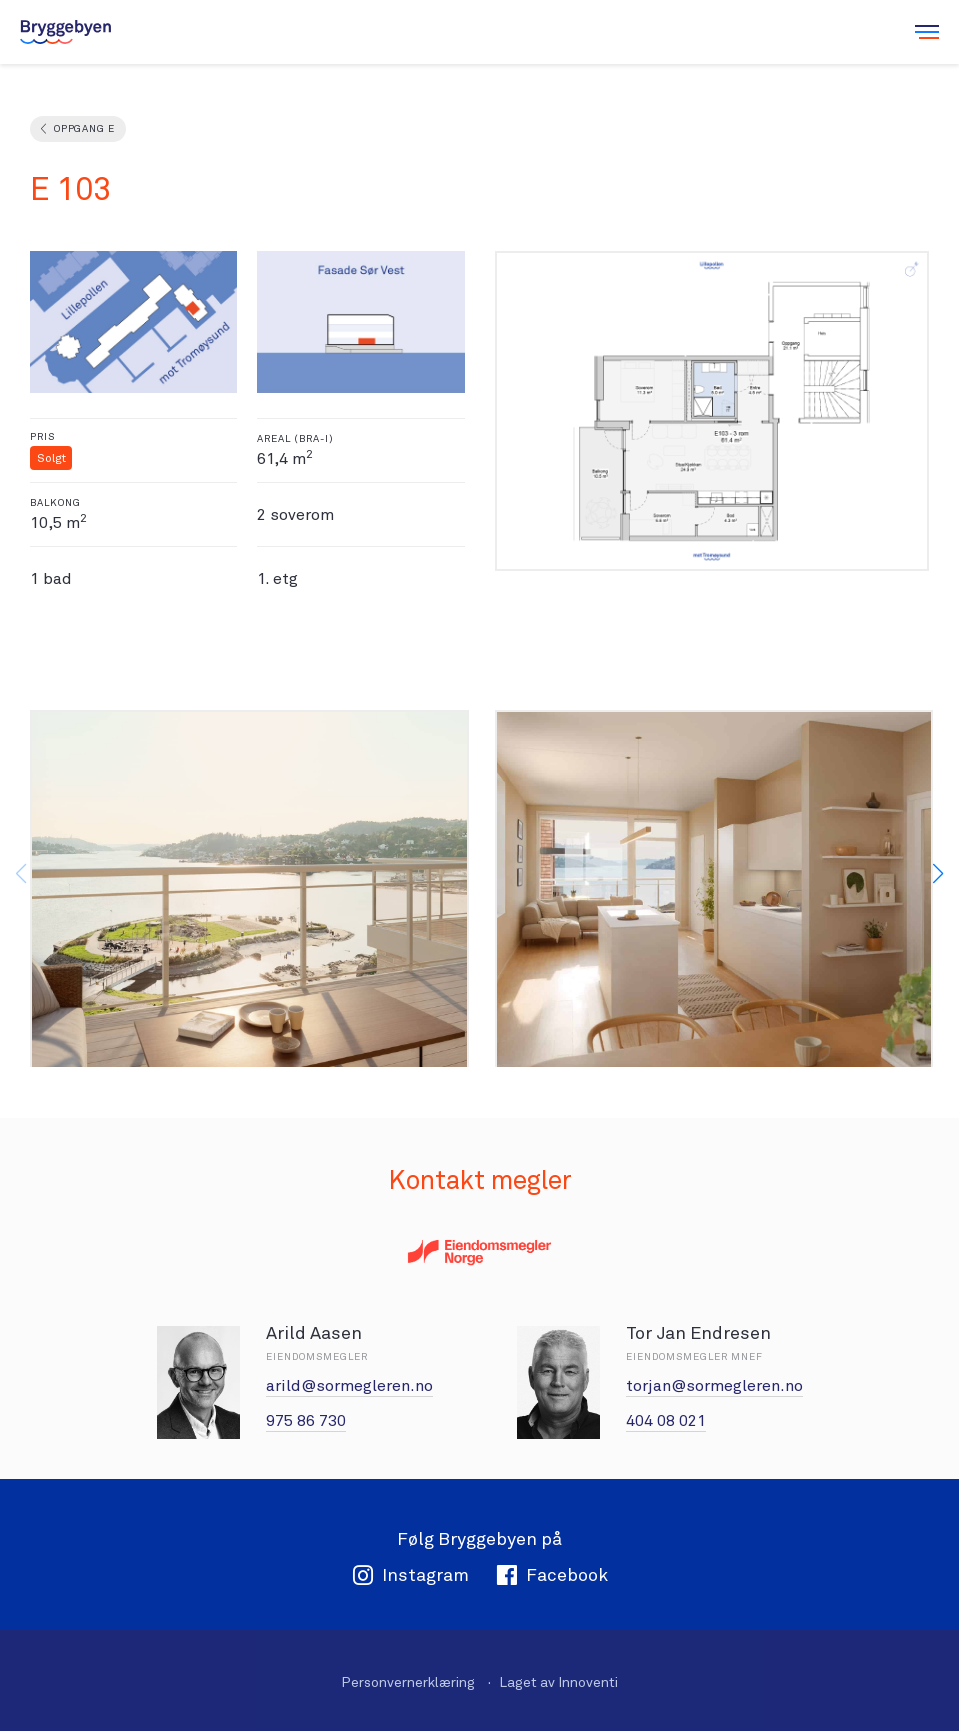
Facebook (552, 1574)
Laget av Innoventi (558, 1682)
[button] (938, 874)
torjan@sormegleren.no (714, 1385)
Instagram (410, 1574)
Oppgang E (84, 128)
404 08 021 (666, 1420)
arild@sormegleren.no (349, 1385)
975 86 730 (306, 1420)
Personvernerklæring (408, 1682)
